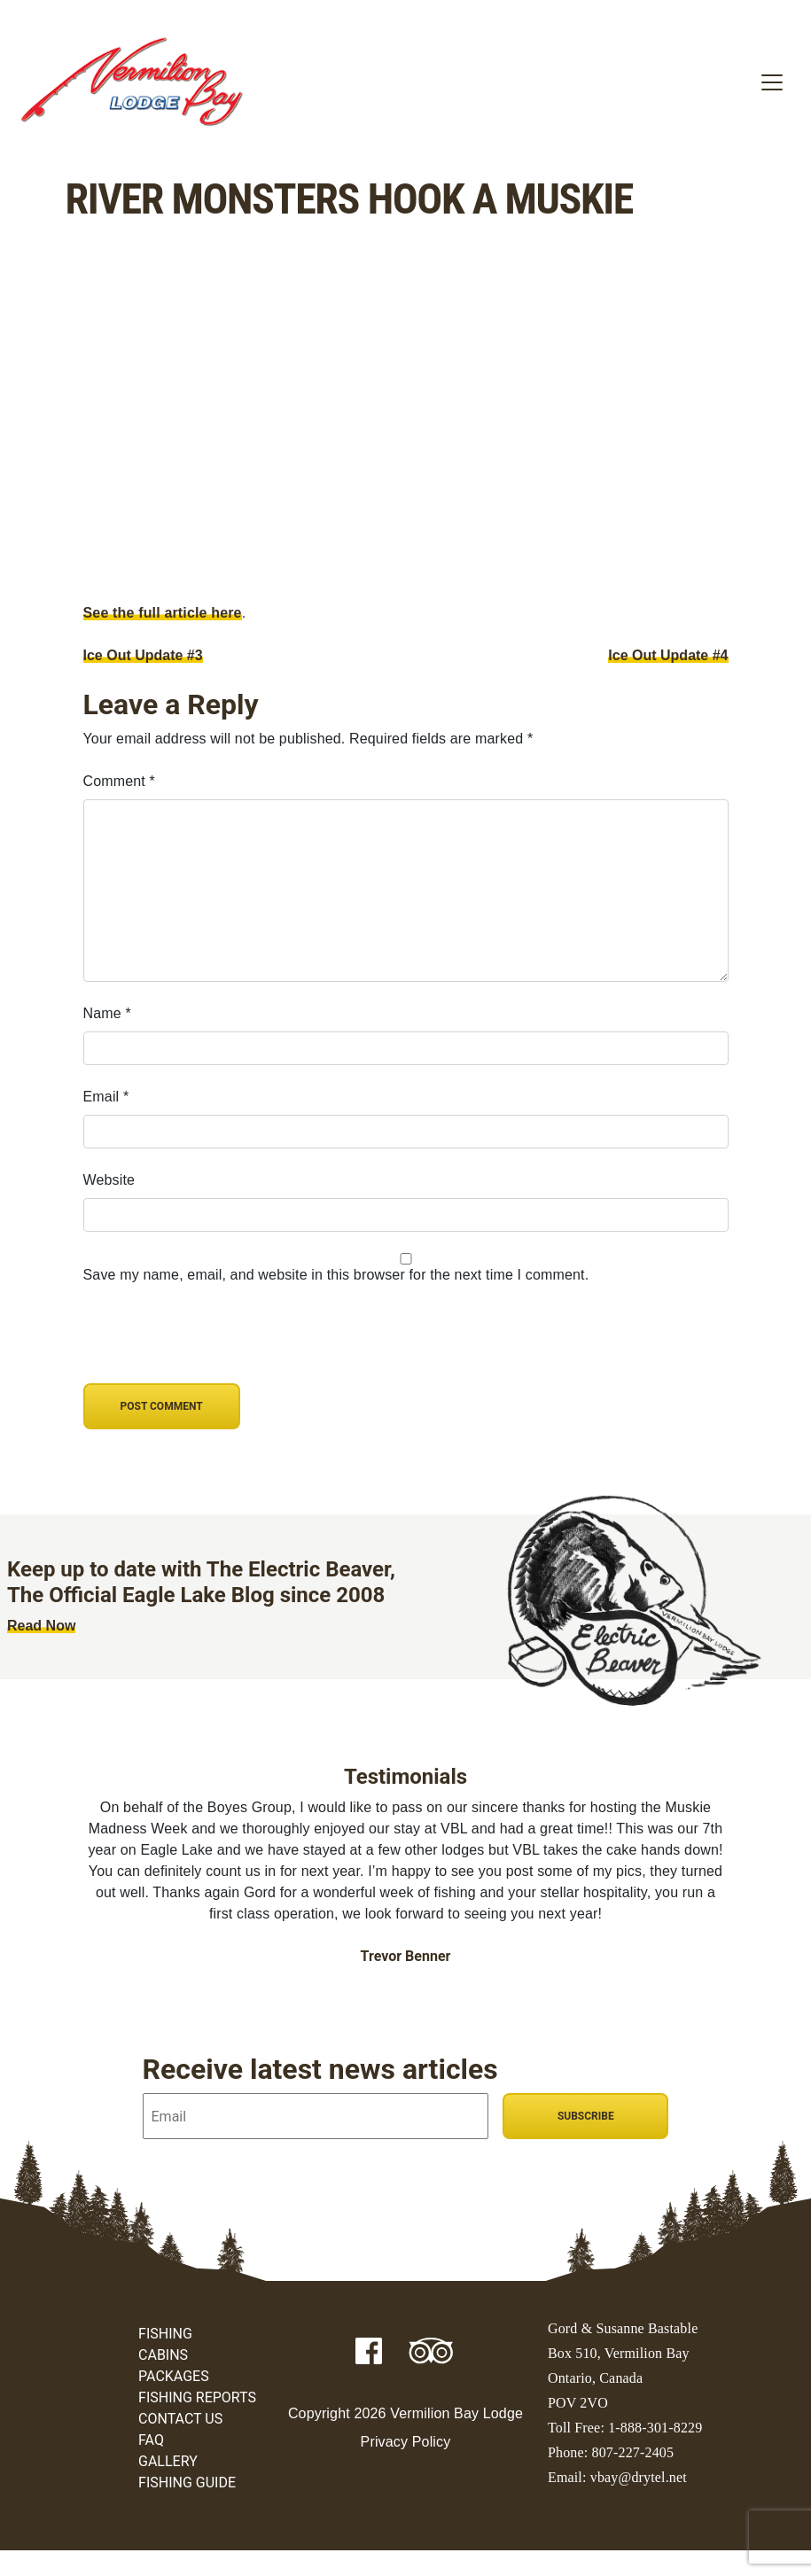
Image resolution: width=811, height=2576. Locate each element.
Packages (173, 2376)
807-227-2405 (633, 2452)
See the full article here (162, 612)
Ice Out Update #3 (143, 655)
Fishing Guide (187, 2482)
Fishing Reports (197, 2397)
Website (109, 1179)
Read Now (41, 1625)
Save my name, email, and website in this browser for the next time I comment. (336, 1274)
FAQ (151, 2440)
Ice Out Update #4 (668, 655)
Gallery (168, 2461)
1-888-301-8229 (655, 2427)
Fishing (165, 2333)
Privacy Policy (406, 2441)
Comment (119, 781)
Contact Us (180, 2418)
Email (106, 1096)
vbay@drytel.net (638, 2477)
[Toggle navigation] (772, 82)
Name (107, 1013)
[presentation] (204, 1345)
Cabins (163, 2354)
